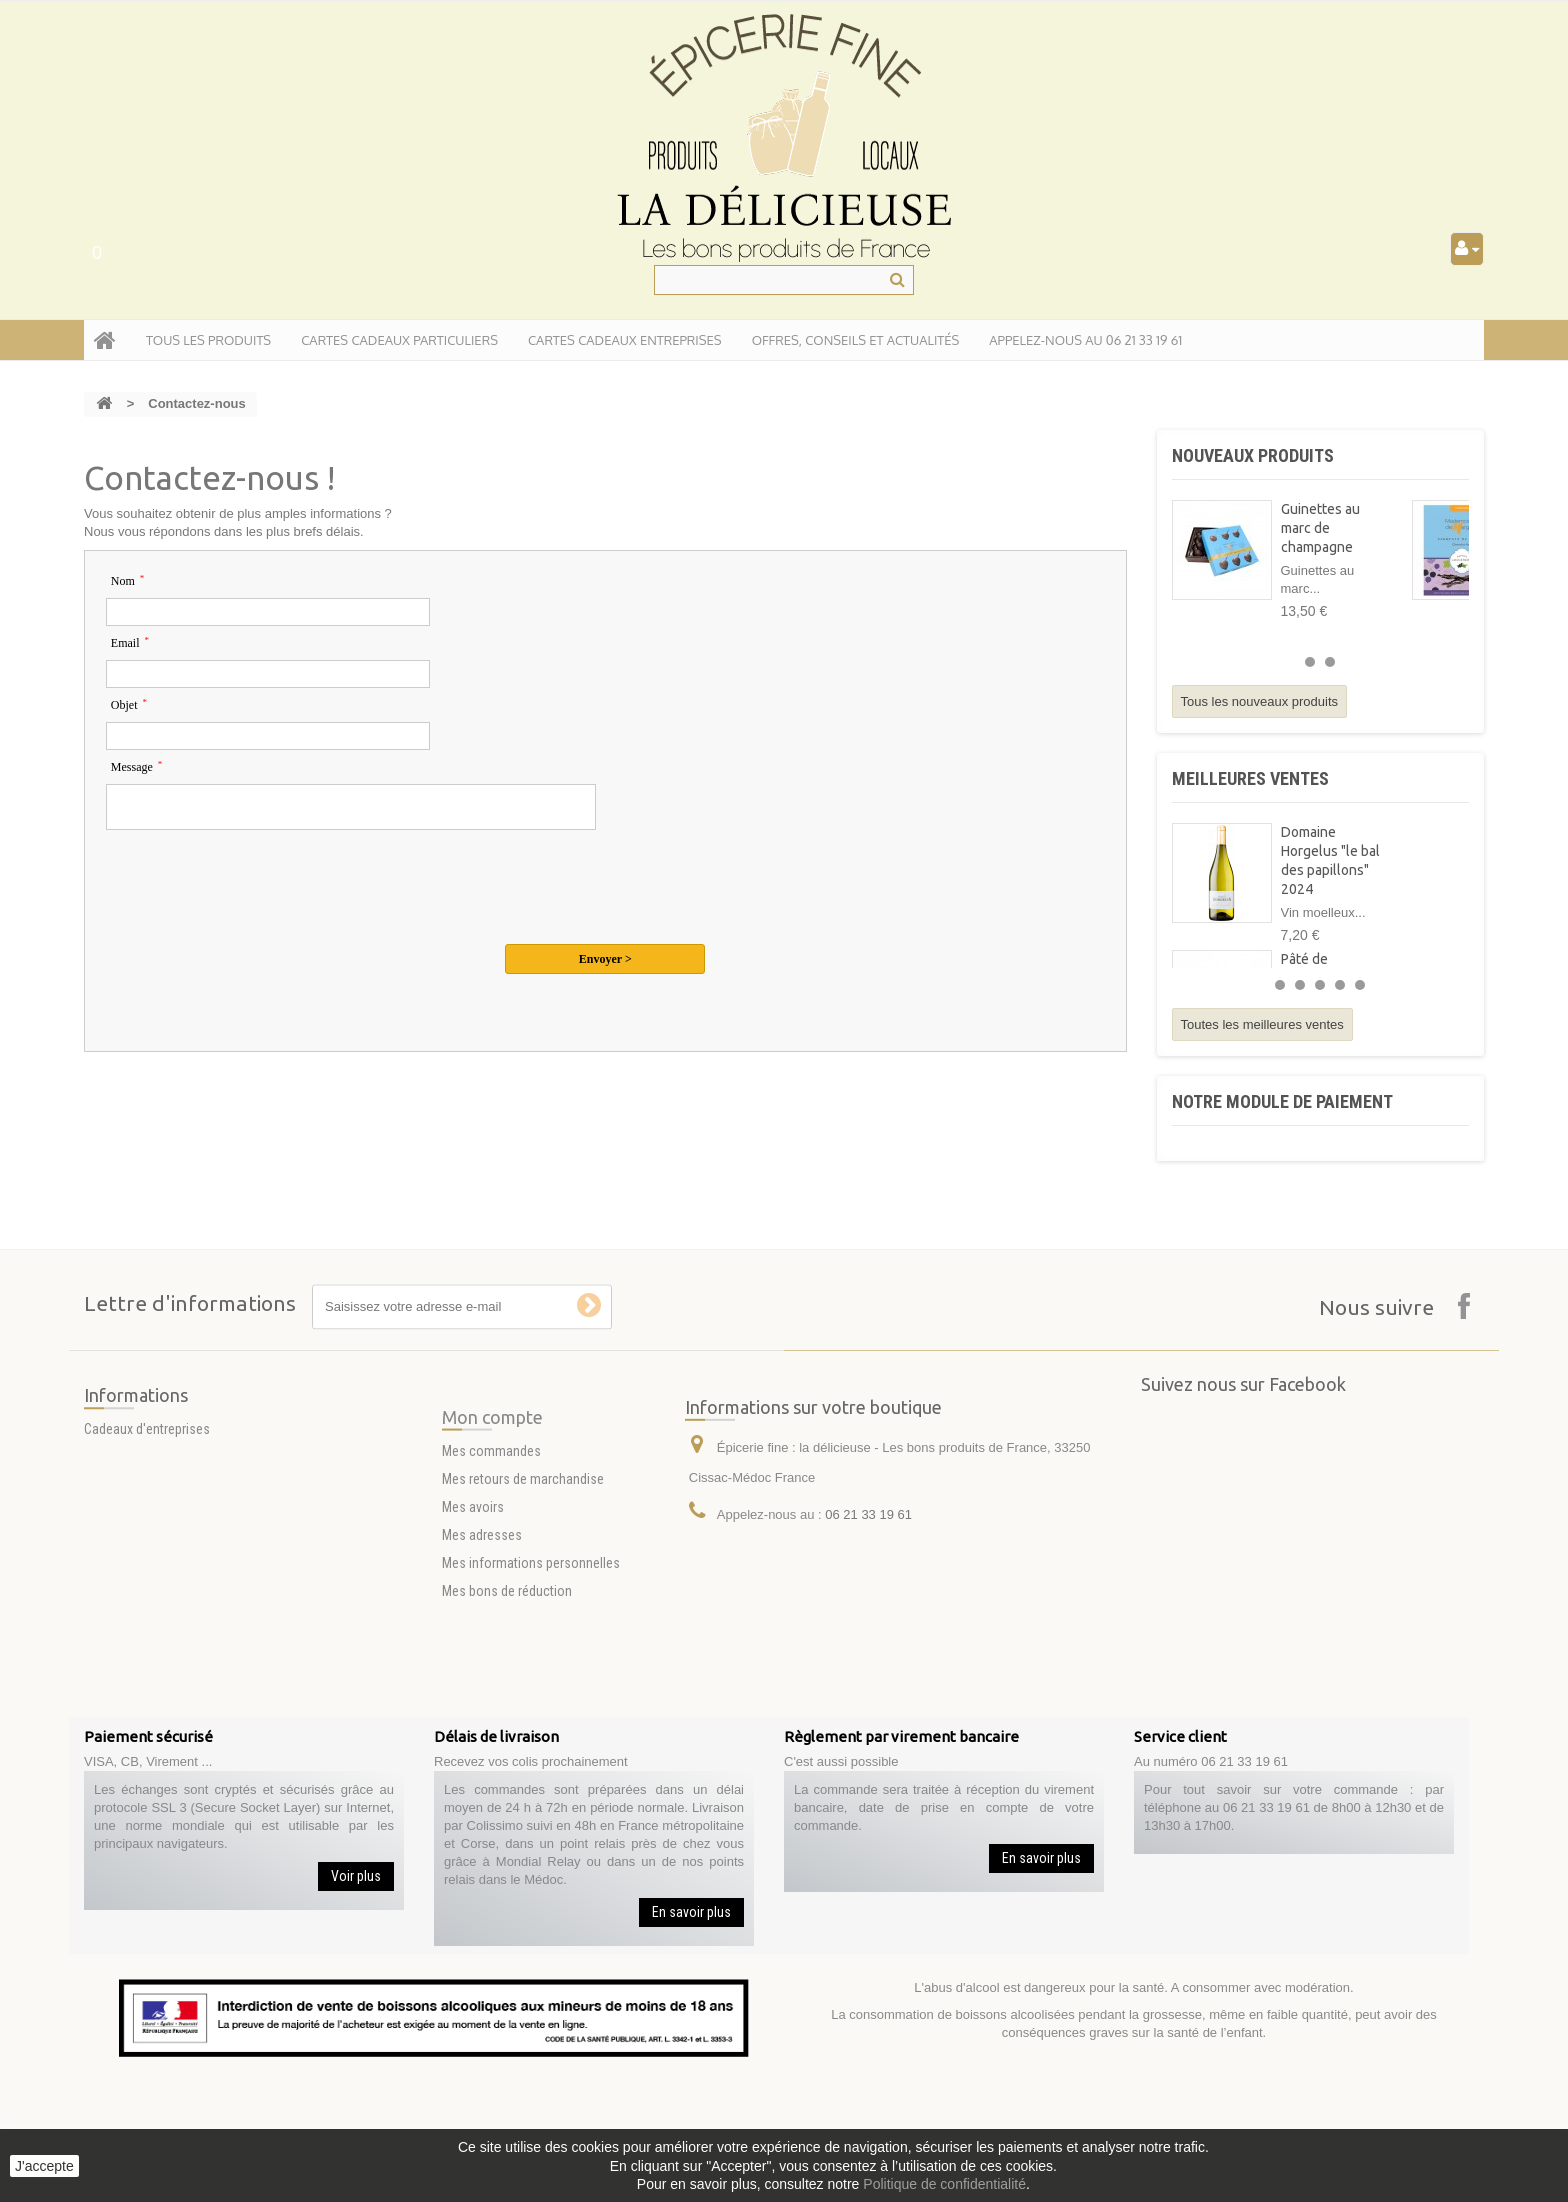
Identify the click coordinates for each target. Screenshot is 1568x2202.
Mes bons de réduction (507, 1669)
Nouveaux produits (1253, 455)
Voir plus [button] (356, 1876)
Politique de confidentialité (944, 2184)
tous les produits (208, 340)
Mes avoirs (473, 1585)
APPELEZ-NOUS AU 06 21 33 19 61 (1085, 340)
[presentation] (258, 887)
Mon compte (492, 1495)
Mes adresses (482, 1613)
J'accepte (44, 2166)
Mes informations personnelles (531, 1641)
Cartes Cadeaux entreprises (625, 340)
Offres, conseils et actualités (856, 340)
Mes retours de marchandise (523, 1557)
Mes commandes (491, 1529)
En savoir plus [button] (691, 1912)
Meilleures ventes (1250, 778)
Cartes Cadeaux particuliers (399, 340)
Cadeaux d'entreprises (147, 1457)
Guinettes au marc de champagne (1320, 528)
